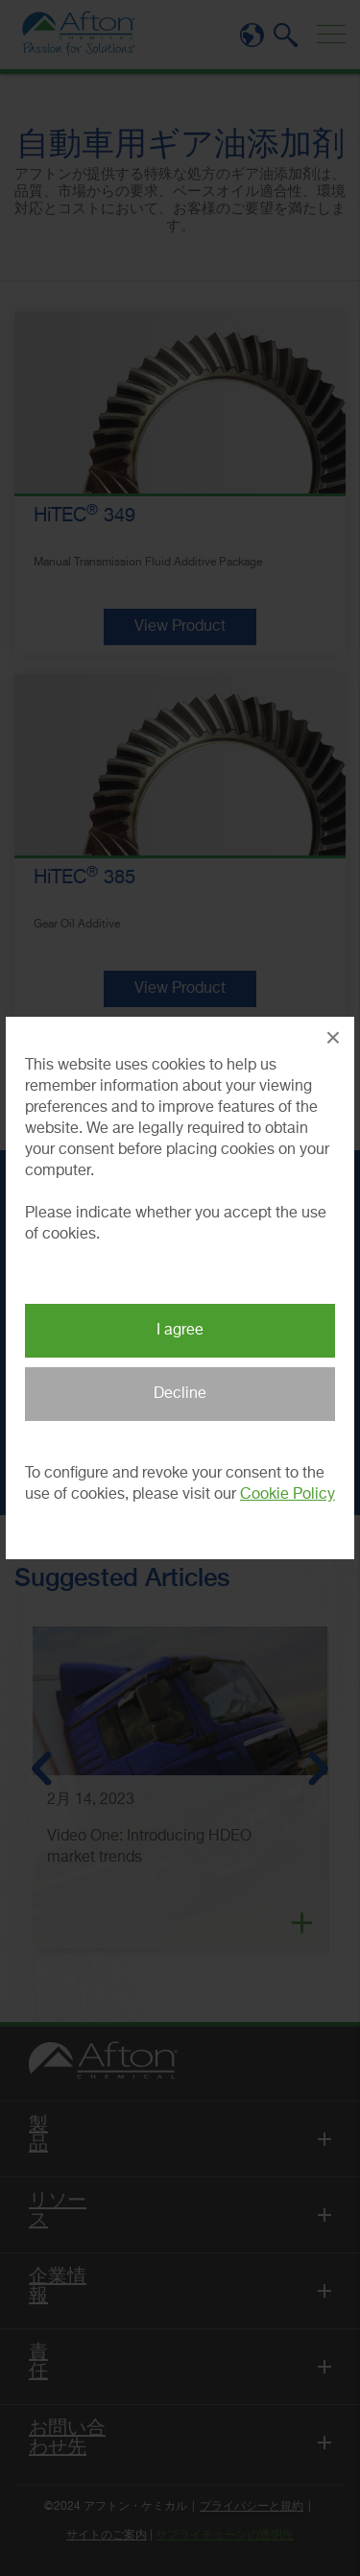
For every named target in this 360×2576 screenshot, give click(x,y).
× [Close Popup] (333, 1037)
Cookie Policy (287, 1495)
